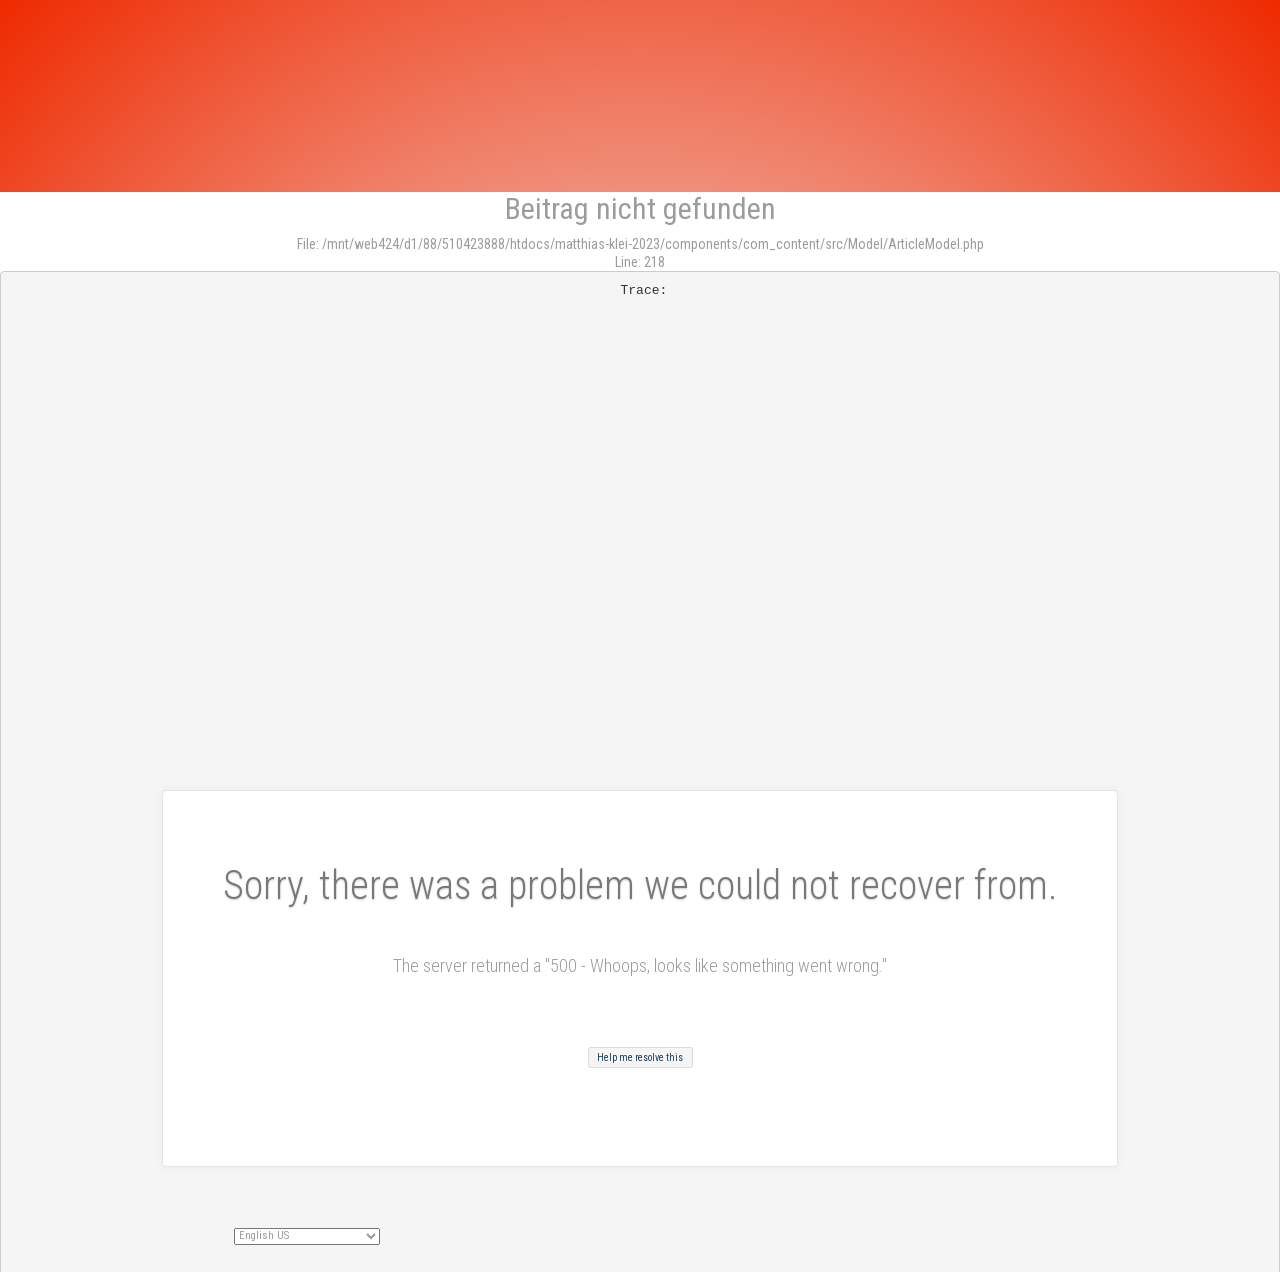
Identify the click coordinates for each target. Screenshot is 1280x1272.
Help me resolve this (640, 1057)
